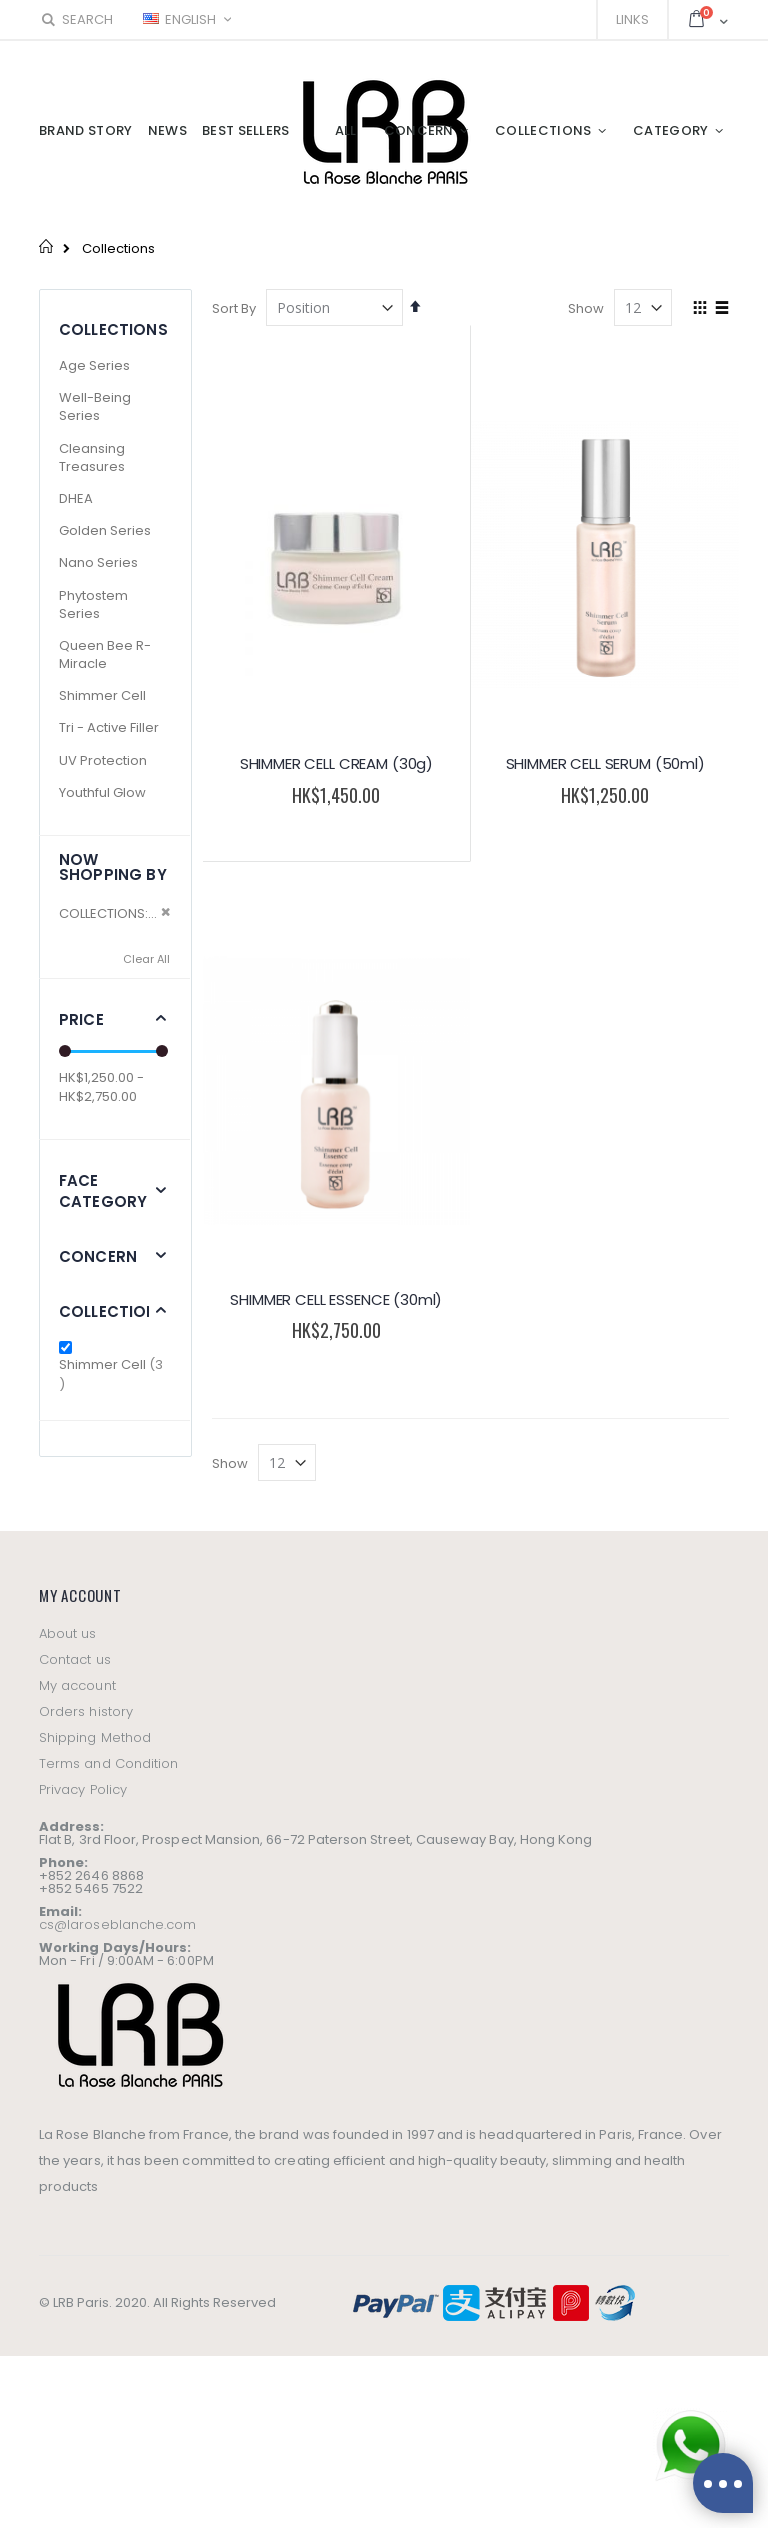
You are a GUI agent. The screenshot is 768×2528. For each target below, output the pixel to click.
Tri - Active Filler (109, 727)
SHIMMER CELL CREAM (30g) (336, 763)
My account (77, 1685)
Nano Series (98, 562)
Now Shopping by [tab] (113, 867)
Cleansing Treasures (92, 457)
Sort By (234, 308)
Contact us (75, 1659)
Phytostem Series (93, 604)
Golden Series (105, 530)
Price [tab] (81, 1019)
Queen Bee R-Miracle (105, 654)
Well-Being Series (95, 406)
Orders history (86, 1711)
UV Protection (103, 760)
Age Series (94, 365)
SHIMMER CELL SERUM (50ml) (605, 763)
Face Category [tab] (103, 1191)
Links (632, 19)
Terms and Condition (108, 1763)
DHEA (76, 498)
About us (68, 1633)
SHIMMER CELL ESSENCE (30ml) (336, 1299)
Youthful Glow (102, 792)
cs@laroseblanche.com (117, 1924)
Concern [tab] (98, 1256)
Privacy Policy (83, 1789)
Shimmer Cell (102, 695)
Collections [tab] (113, 1311)
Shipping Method (95, 1737)
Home (46, 246)
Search (76, 19)
